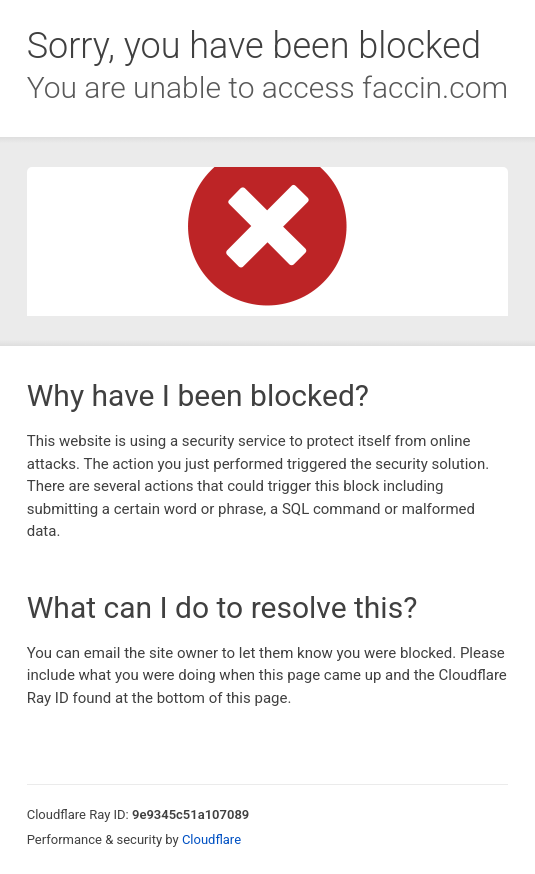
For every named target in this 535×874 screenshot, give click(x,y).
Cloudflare (211, 839)
